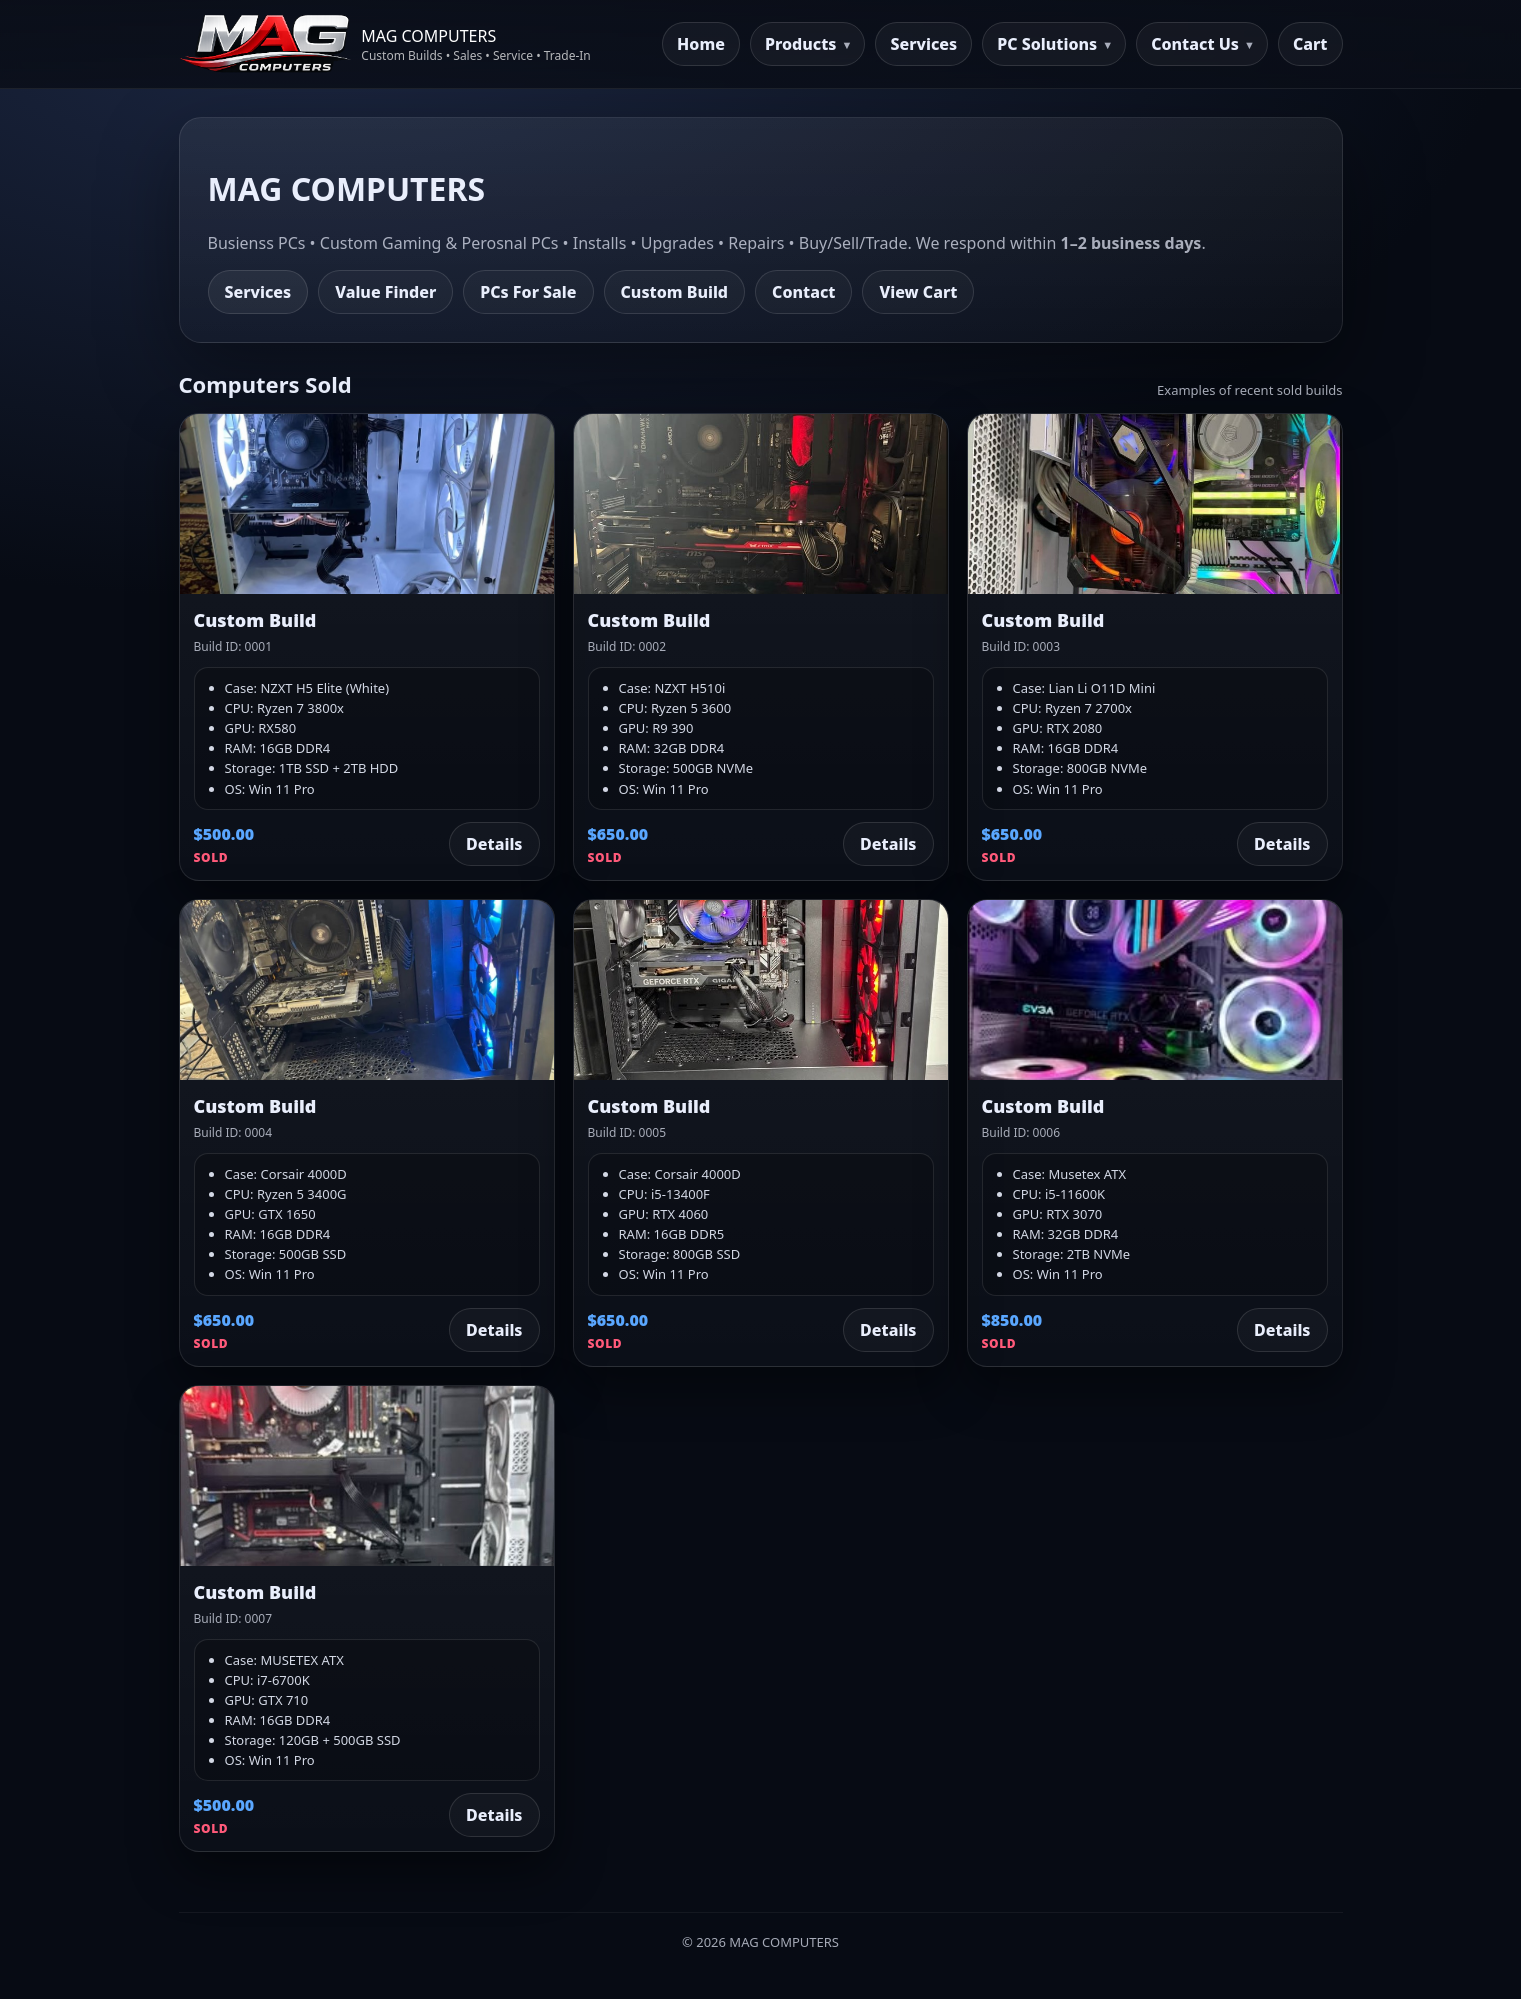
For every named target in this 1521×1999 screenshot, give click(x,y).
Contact (803, 292)
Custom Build (675, 292)
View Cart (918, 292)
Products (801, 44)
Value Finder (385, 292)
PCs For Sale (528, 292)
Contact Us (1195, 44)
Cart (1310, 44)
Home (701, 44)
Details (494, 844)
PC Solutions (1047, 44)
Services (923, 44)
